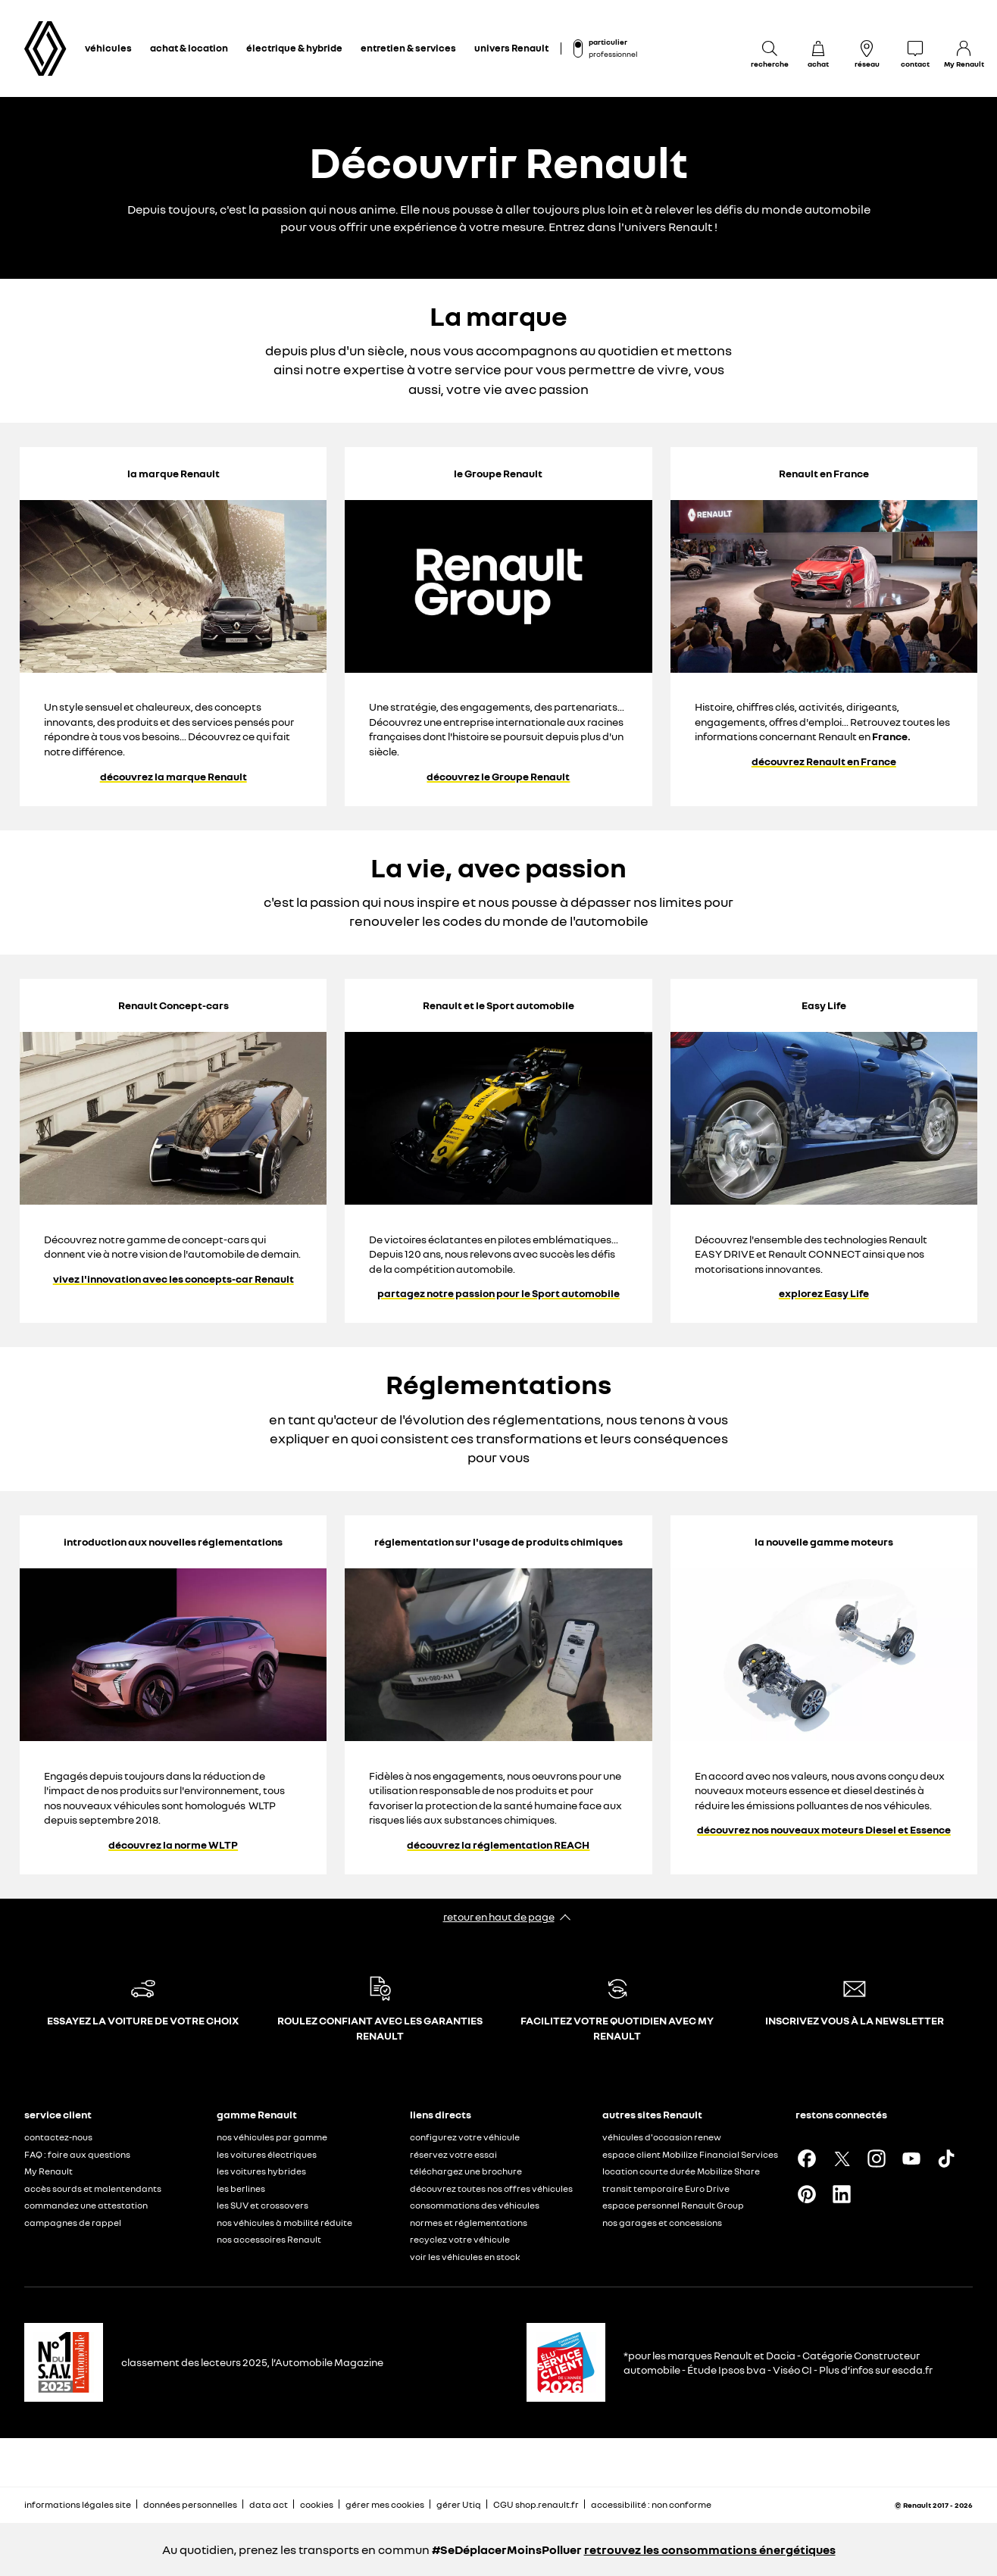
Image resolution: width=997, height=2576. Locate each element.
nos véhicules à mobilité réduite (284, 2222)
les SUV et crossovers (262, 2205)
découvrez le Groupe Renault (498, 776)
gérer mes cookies (384, 2504)
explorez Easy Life (824, 1293)
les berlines (241, 2188)
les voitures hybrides (261, 2171)
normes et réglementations (468, 2222)
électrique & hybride (294, 48)
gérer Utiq (458, 2504)
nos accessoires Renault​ (269, 2239)
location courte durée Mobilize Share (681, 2171)
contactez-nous (58, 2137)
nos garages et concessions (662, 2222)
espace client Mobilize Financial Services (690, 2154)
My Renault (48, 2171)
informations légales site (77, 2504)
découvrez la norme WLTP (173, 1845)
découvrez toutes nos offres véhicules (491, 2188)
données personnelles (190, 2504)
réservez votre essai (453, 2154)
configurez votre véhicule (465, 2137)
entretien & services (408, 48)
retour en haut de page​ (499, 1916)
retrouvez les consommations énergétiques (710, 2549)
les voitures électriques (267, 2154)
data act (268, 2504)
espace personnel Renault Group (673, 2205)
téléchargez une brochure (466, 2171)
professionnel (613, 53)
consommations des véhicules (474, 2205)
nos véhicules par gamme (272, 2137)
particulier (608, 41)
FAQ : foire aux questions (77, 2154)
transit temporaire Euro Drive (666, 2188)
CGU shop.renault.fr (536, 2504)
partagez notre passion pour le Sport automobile (498, 1293)
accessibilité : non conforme (651, 2504)
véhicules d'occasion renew (661, 2137)
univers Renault (511, 48)
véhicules (108, 48)
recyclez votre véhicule (460, 2239)
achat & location (189, 48)
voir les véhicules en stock (465, 2256)
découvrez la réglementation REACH (498, 1845)
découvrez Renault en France (824, 761)
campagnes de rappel (72, 2222)
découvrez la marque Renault (173, 776)
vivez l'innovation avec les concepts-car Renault (173, 1279)
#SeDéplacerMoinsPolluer (507, 2549)
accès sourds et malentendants (92, 2188)
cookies (316, 2504)
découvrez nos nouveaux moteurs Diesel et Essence (824, 1829)
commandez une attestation (86, 2205)
